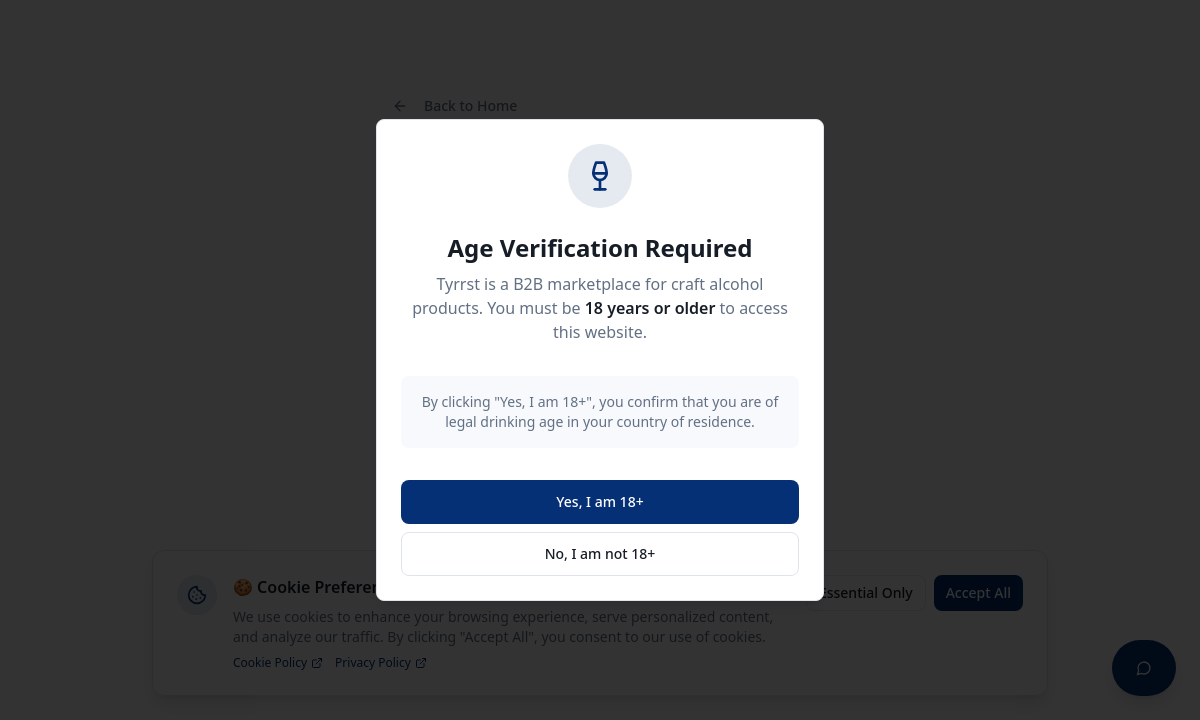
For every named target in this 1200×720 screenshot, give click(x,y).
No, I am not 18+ (600, 553)
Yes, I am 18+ (599, 501)
